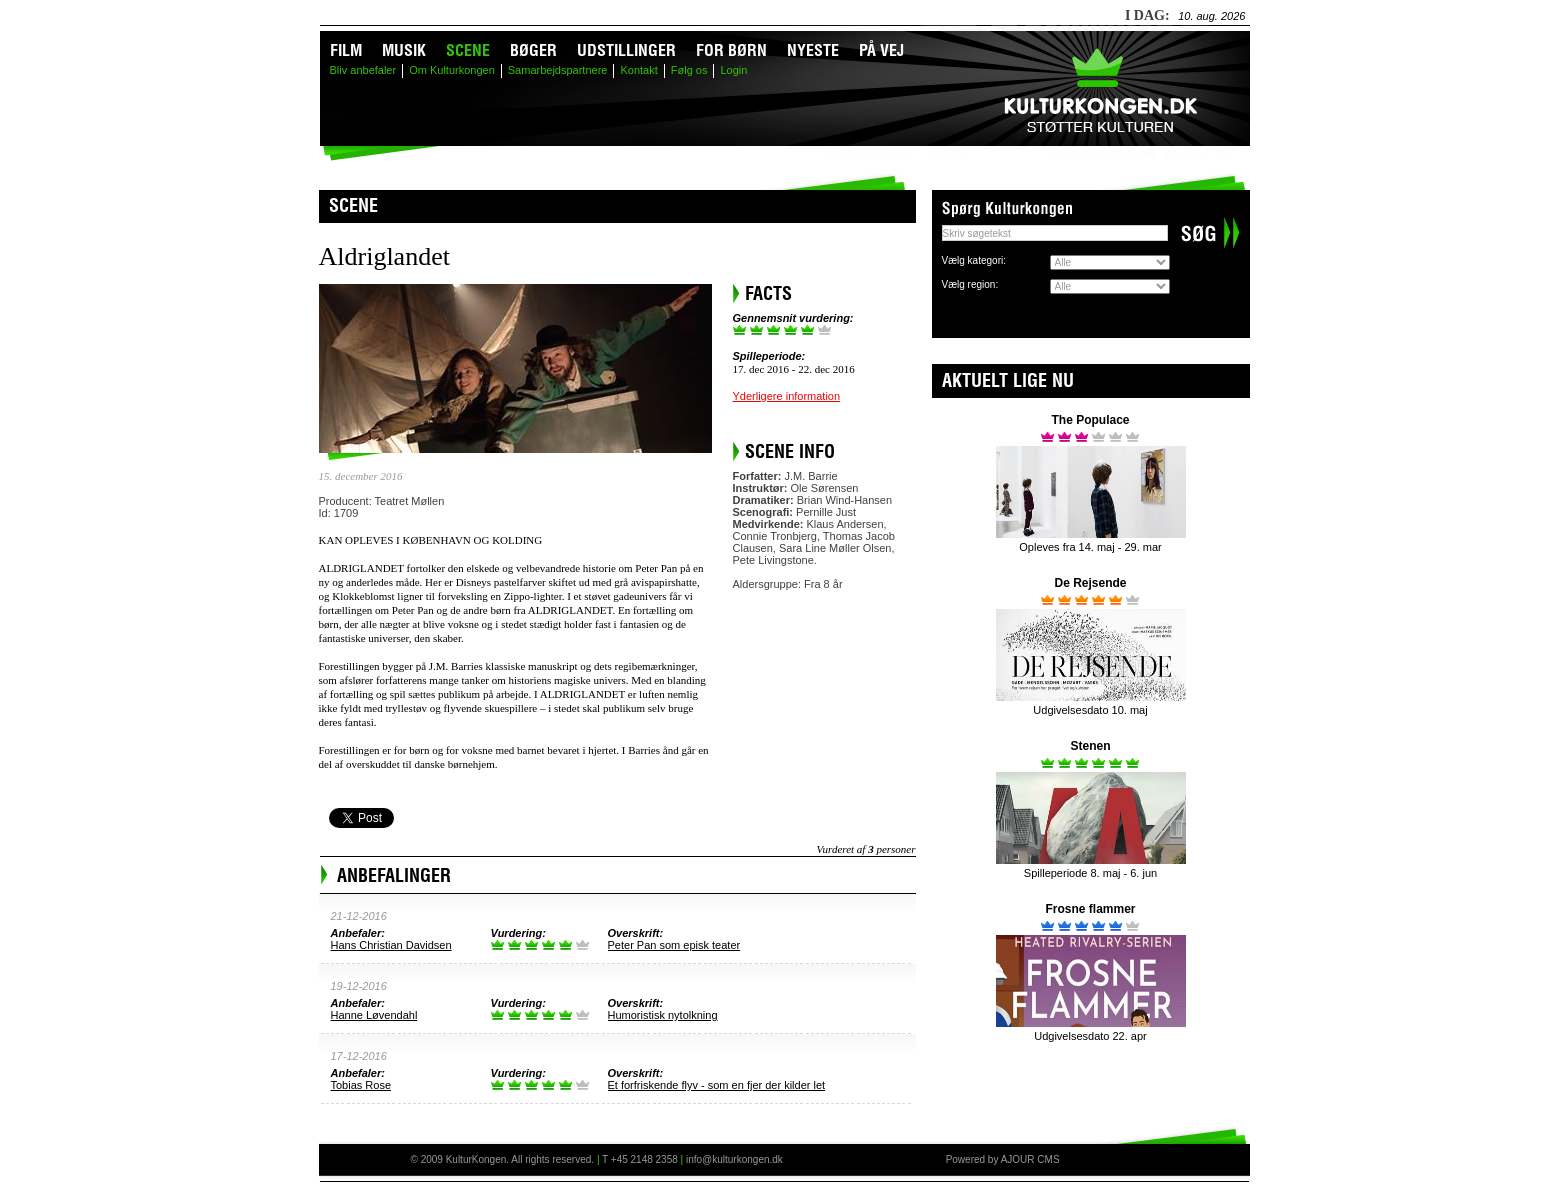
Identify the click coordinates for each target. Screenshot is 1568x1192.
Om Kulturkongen (452, 70)
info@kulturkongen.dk (734, 1159)
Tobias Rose (361, 1085)
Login (733, 70)
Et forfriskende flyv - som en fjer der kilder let (717, 1085)
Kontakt (638, 70)
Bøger (533, 50)
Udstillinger (626, 50)
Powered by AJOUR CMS (1003, 1159)
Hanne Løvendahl (374, 1015)
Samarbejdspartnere (558, 70)
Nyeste (813, 50)
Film (346, 50)
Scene (468, 50)
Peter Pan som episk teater (674, 945)
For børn (731, 50)
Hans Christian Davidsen (391, 945)
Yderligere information (787, 396)
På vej (881, 50)
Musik (404, 50)
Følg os (689, 70)
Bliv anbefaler (363, 70)
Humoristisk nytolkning (663, 1015)
